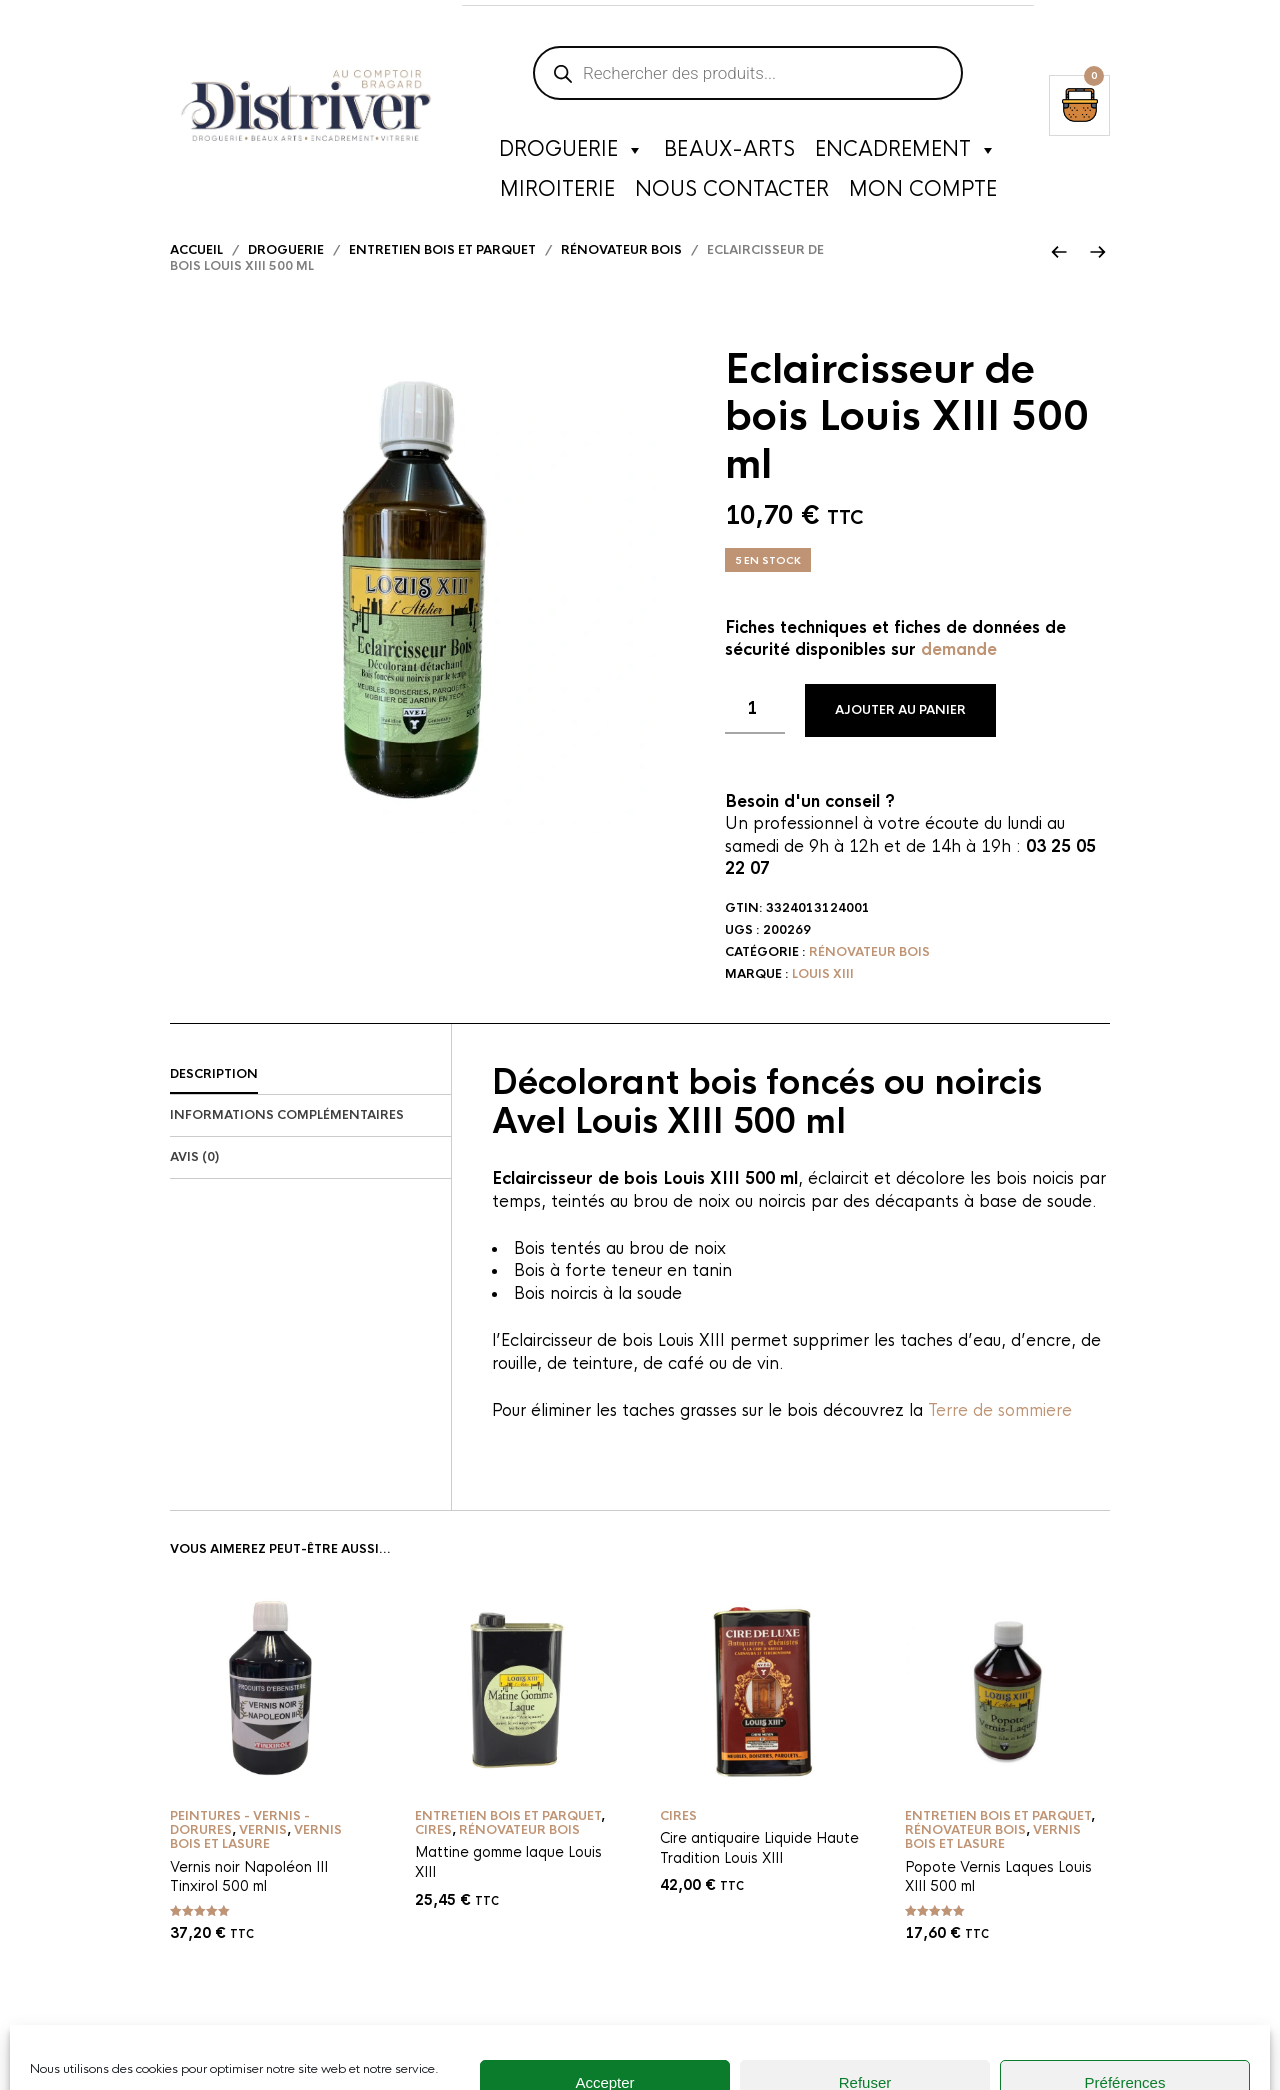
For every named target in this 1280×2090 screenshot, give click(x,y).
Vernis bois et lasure (256, 1865)
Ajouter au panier (900, 738)
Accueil (196, 278)
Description (214, 1102)
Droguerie (571, 155)
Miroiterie (557, 194)
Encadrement (906, 155)
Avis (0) (194, 1186)
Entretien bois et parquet (442, 278)
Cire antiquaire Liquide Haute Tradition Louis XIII (759, 1876)
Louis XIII (823, 1002)
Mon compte (923, 194)
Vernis (263, 1858)
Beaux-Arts (729, 154)
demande (959, 678)
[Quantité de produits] (755, 737)
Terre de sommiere (997, 1438)
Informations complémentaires (287, 1144)
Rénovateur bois (621, 278)
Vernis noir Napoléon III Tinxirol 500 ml (249, 1905)
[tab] (310, 1103)
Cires (433, 1858)
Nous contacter (732, 194)
